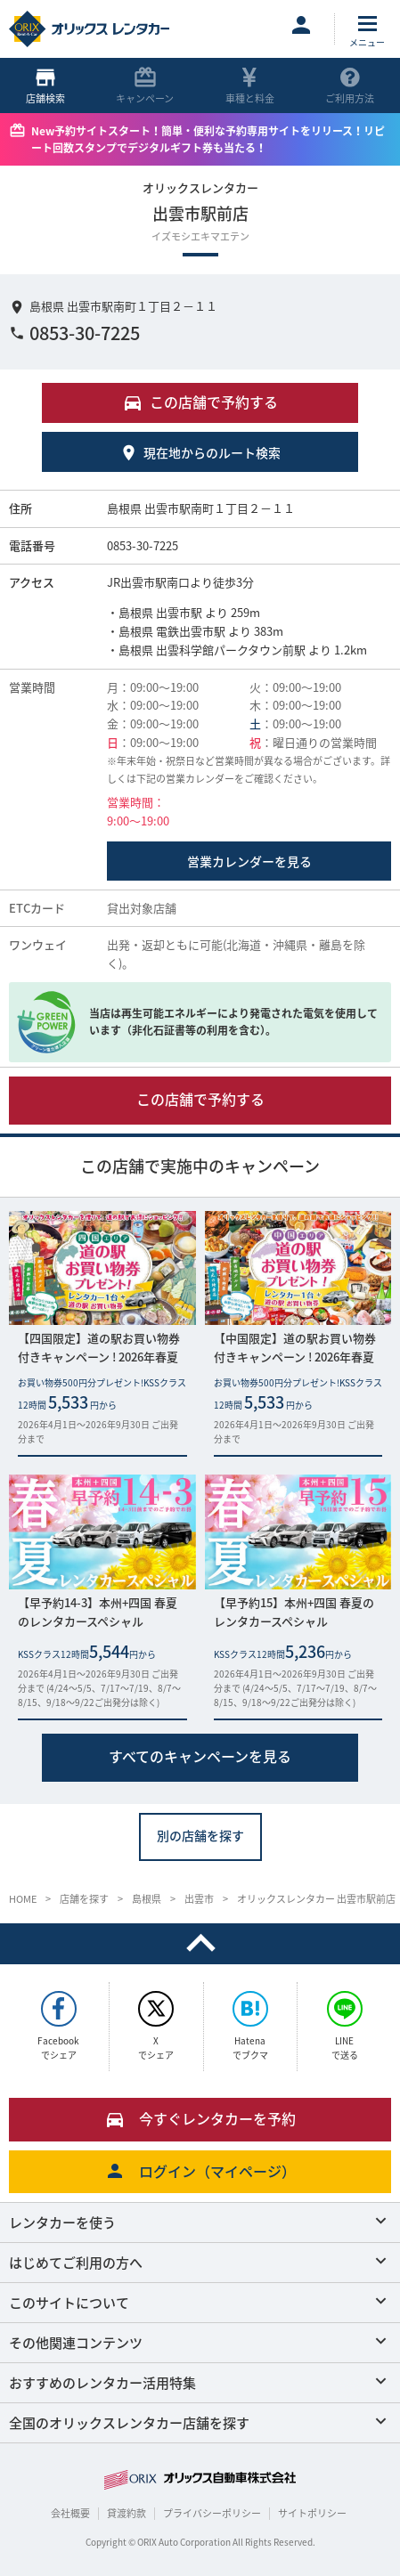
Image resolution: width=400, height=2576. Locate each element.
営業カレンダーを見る (249, 861)
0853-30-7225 (74, 332)
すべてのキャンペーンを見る (200, 1756)
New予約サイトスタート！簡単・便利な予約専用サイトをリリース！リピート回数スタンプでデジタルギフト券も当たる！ (208, 139)
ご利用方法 (349, 86)
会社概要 (70, 2513)
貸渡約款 (126, 2513)
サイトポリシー (312, 2513)
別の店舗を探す (200, 1835)
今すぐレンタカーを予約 (200, 2118)
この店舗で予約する (200, 1098)
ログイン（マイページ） (200, 2171)
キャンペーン (145, 86)
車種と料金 (249, 86)
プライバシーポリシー (212, 2513)
